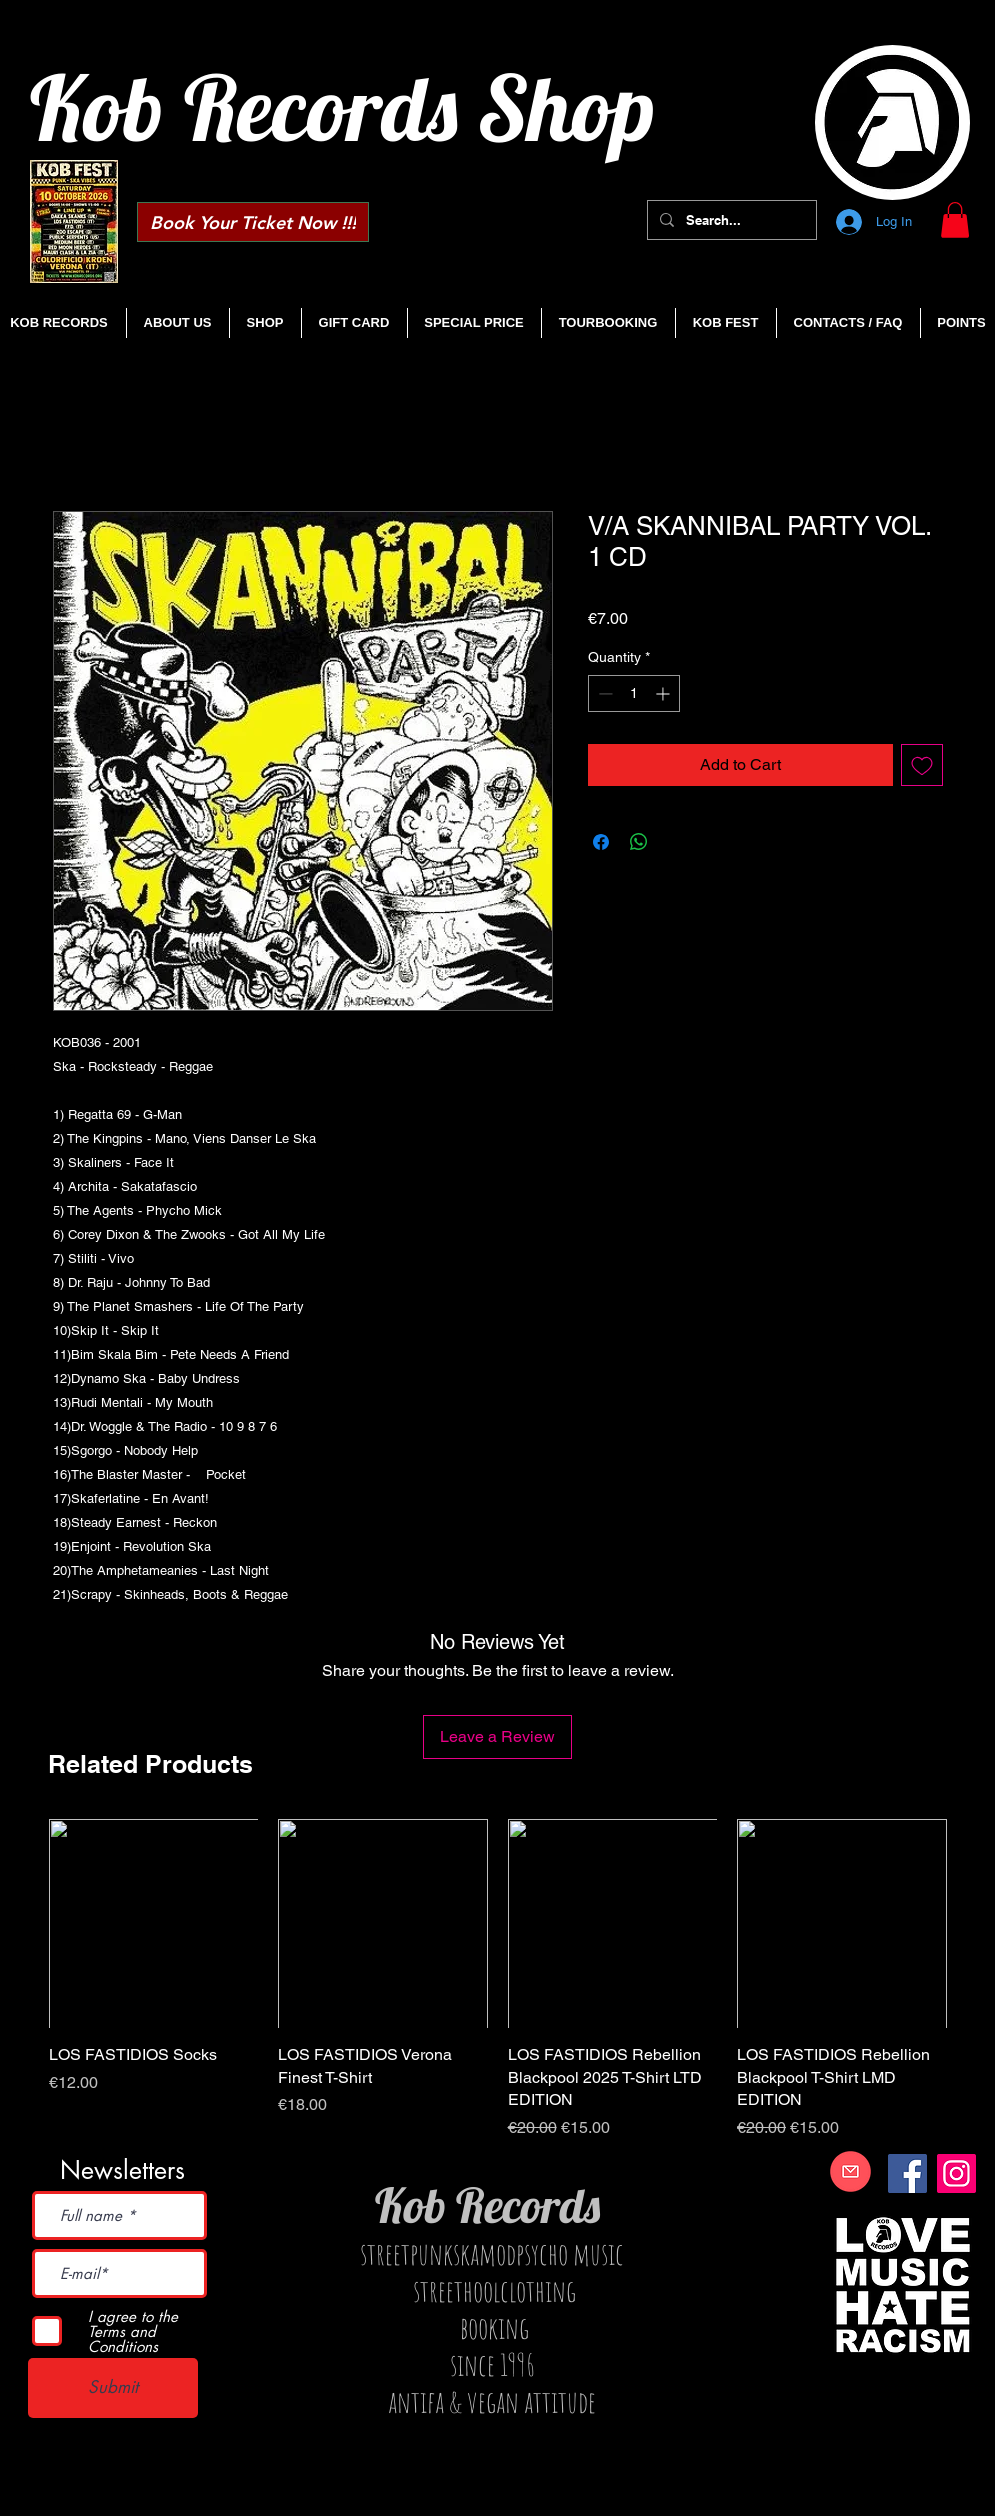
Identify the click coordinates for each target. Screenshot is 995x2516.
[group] (498, 1979)
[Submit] (113, 2388)
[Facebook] (907, 2173)
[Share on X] (677, 842)
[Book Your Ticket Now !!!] (253, 222)
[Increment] (664, 693)
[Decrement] (603, 693)
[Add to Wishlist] (922, 765)
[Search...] (730, 220)
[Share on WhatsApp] (639, 842)
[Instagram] (956, 2173)
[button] (955, 220)
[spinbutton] (634, 693)
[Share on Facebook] (601, 842)
